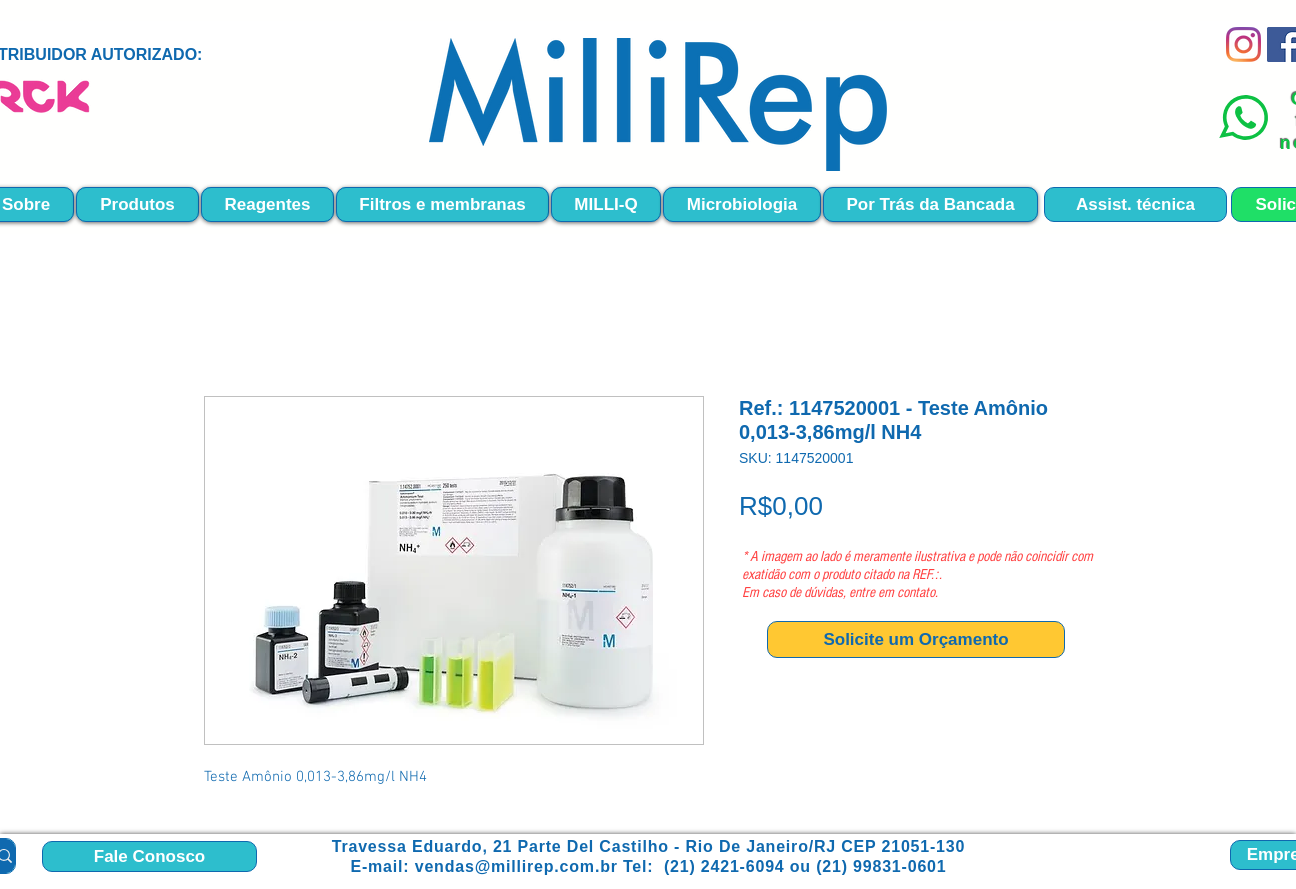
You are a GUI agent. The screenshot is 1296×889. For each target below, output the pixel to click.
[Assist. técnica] (1135, 204)
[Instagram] (1243, 44)
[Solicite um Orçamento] (916, 639)
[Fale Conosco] (149, 856)
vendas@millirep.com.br (516, 866)
